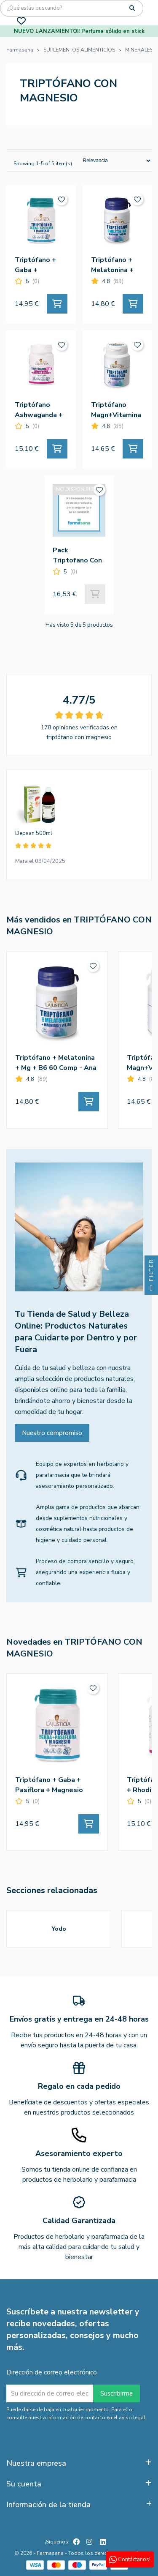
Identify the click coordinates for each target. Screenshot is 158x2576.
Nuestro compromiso (52, 1433)
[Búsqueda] (71, 8)
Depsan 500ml (33, 833)
